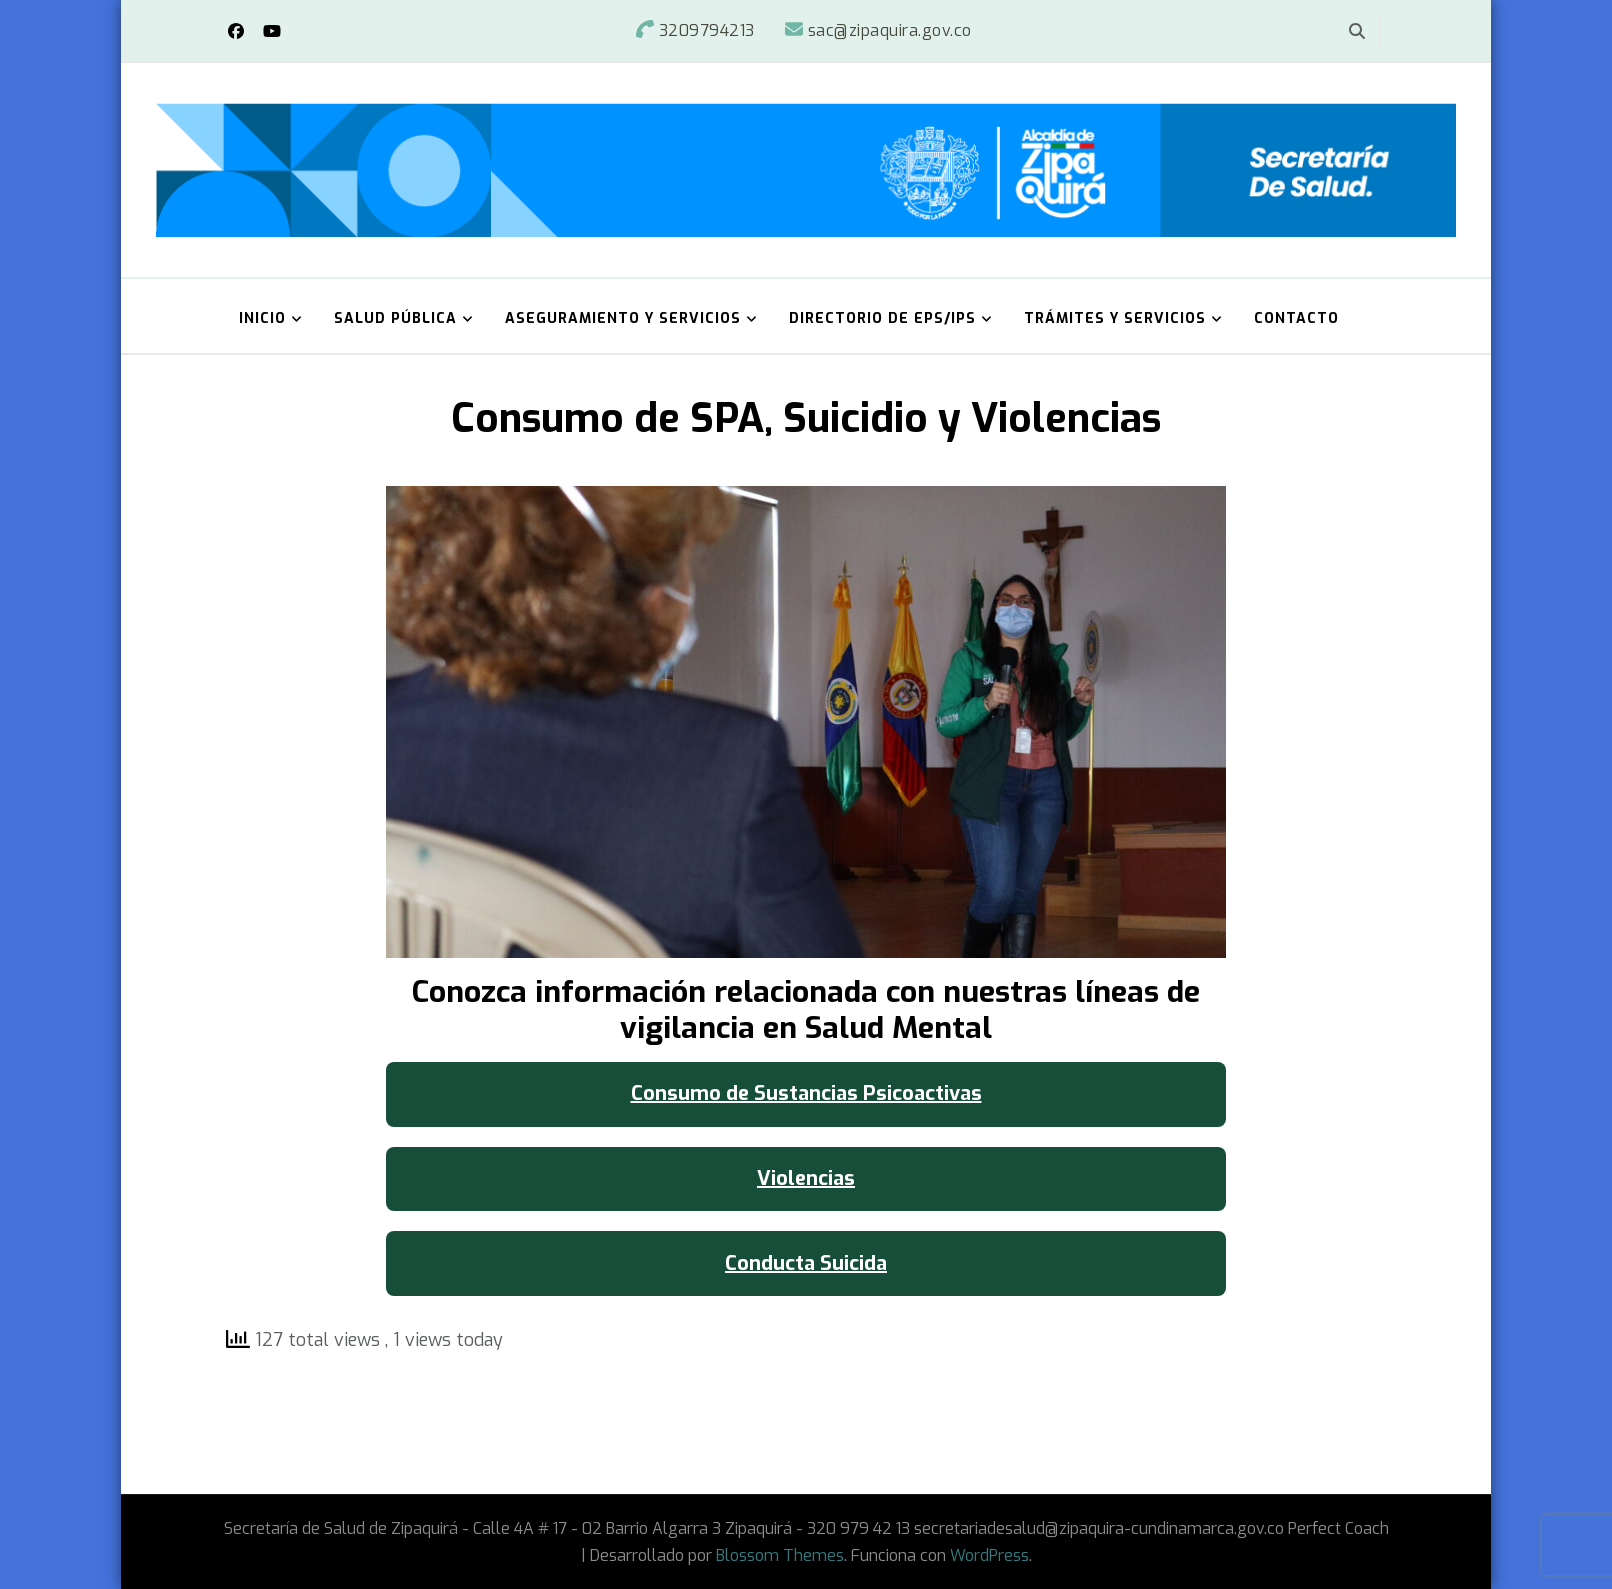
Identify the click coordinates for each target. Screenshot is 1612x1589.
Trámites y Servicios (1115, 318)
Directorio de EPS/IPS (882, 318)
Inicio (262, 318)
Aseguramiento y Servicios (623, 318)
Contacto (1296, 318)
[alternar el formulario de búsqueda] (1357, 31)
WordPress (989, 1555)
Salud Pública (395, 318)
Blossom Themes (780, 1555)
